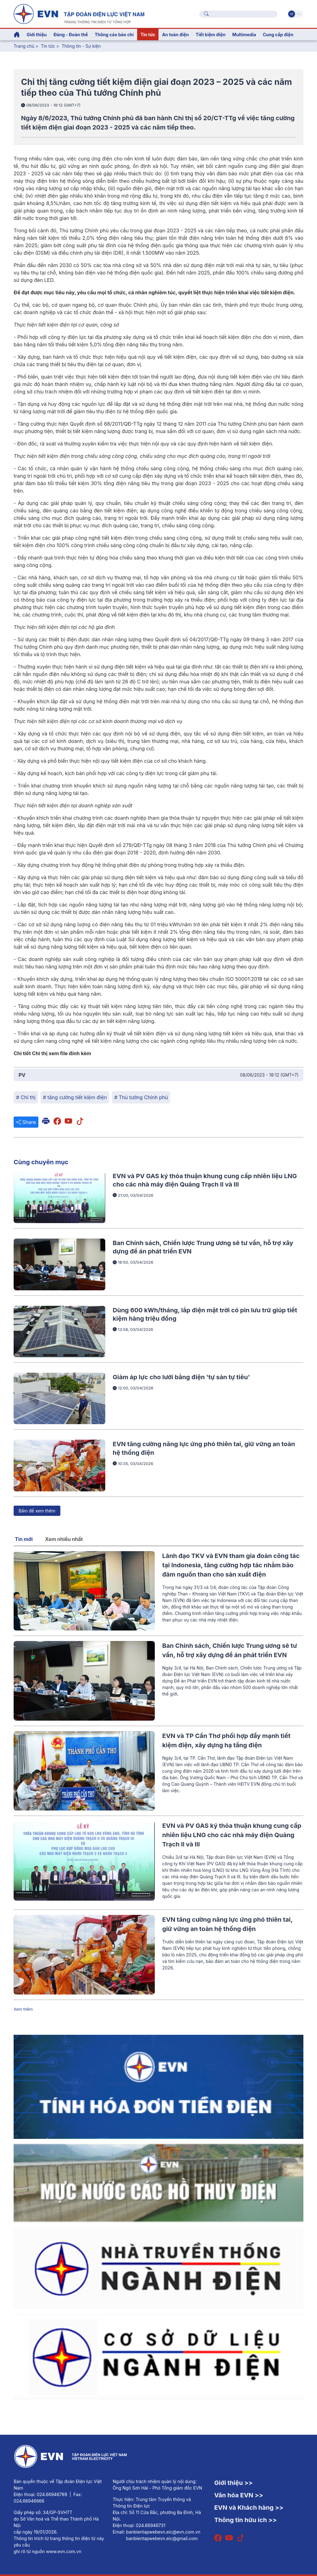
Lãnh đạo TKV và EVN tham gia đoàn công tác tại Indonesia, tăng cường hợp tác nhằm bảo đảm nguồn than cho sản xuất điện (231, 1565)
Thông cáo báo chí (114, 34)
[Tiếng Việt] (79, 13)
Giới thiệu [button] (37, 34)
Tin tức (48, 46)
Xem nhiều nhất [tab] (64, 1539)
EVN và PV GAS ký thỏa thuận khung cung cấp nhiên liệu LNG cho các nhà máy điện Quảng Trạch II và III (231, 1835)
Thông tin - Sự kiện (81, 46)
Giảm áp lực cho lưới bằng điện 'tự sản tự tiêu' (181, 1377)
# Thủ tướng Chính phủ (141, 1097)
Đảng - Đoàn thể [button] (71, 34)
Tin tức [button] (148, 34)
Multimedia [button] (244, 34)
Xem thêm (23, 2009)
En (299, 14)
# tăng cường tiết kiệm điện (75, 1097)
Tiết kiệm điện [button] (210, 34)
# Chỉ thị (26, 1097)
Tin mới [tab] (24, 1539)
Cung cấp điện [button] (278, 34)
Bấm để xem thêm (37, 1510)
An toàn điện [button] (175, 34)
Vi (291, 14)
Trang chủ (24, 46)
